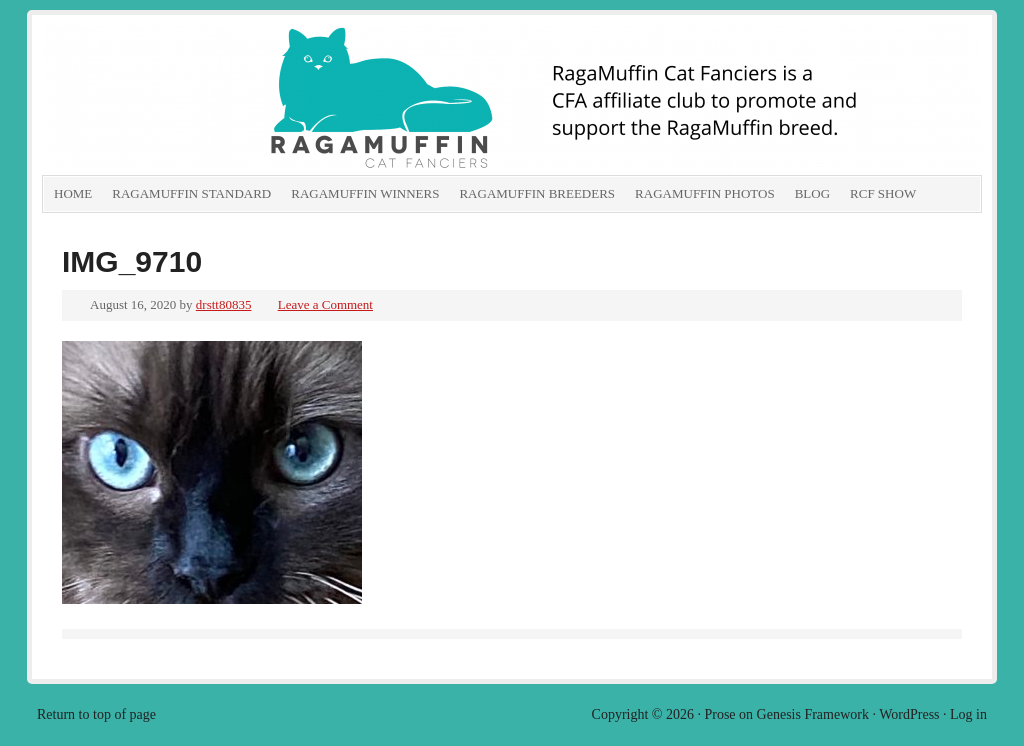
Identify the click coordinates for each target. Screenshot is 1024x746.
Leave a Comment (325, 304)
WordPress (909, 714)
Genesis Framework (813, 714)
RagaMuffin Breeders (537, 193)
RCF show (883, 193)
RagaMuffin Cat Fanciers (267, 100)
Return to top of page (96, 714)
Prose (719, 714)
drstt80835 (224, 304)
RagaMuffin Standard (191, 193)
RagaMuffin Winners (365, 193)
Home (73, 193)
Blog (812, 193)
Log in (968, 714)
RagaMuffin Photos (705, 193)
